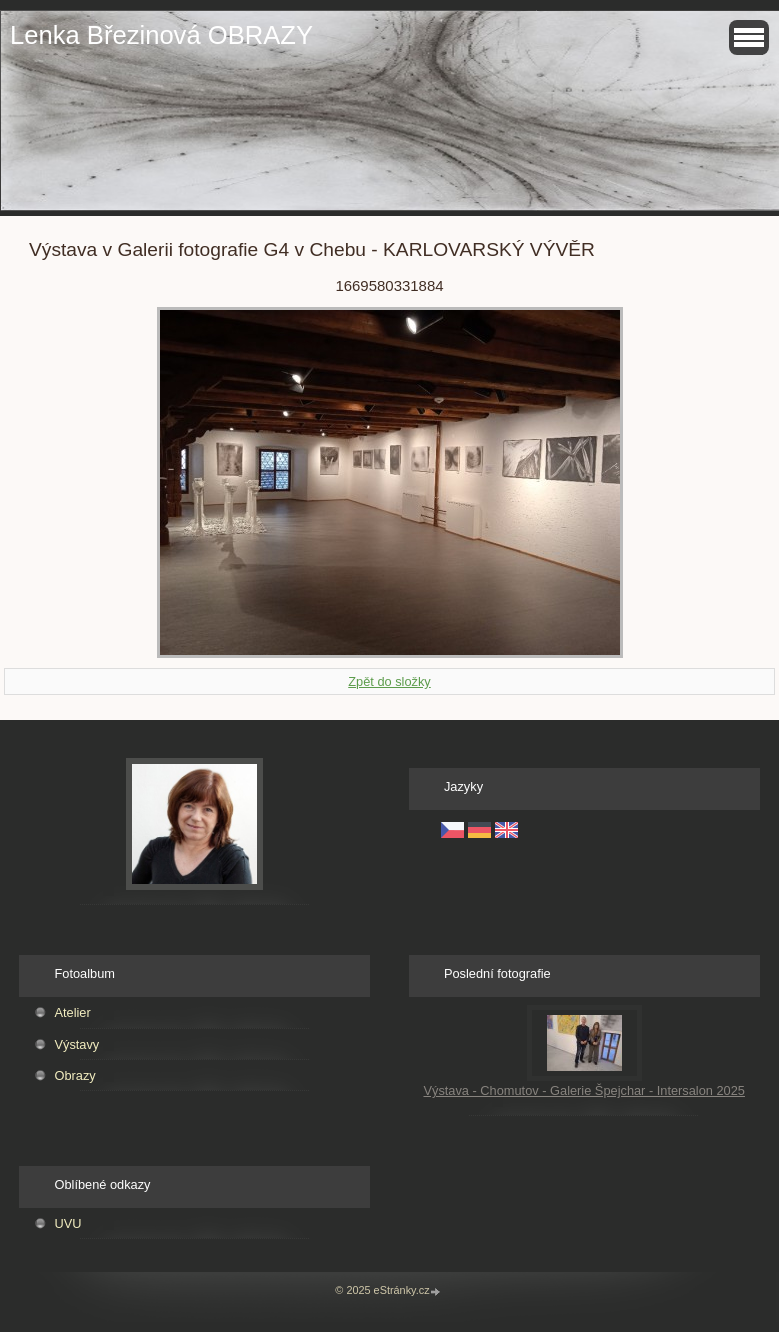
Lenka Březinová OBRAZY (161, 35)
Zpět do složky (389, 681)
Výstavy (76, 1044)
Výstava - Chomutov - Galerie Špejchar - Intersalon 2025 (584, 1090)
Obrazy (74, 1075)
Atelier (72, 1012)
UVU (67, 1223)
